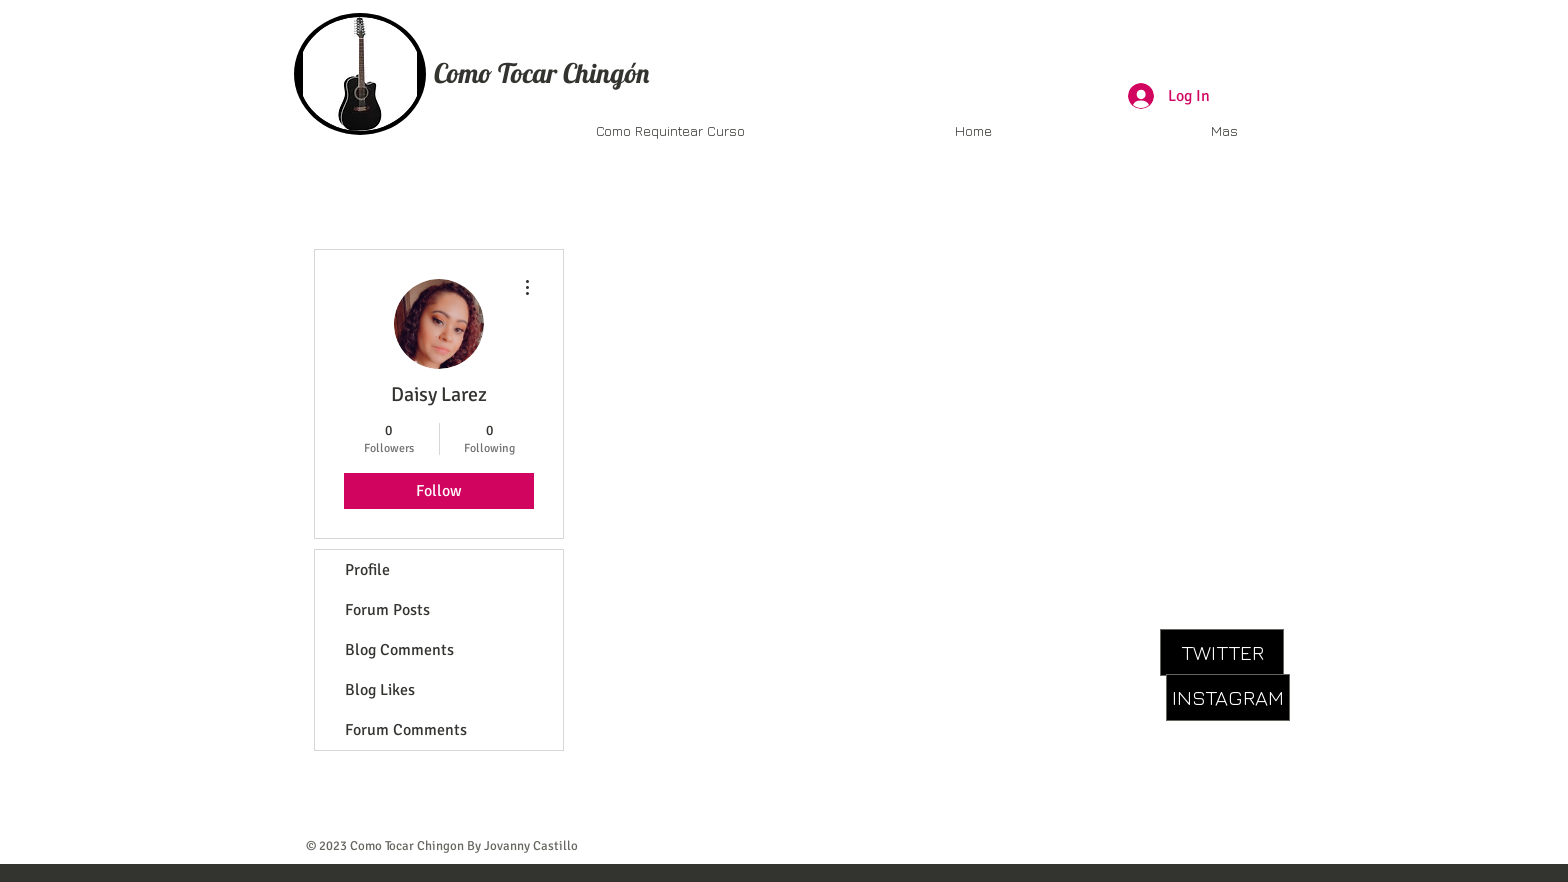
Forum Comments (406, 730)
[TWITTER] (1222, 652)
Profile (367, 570)
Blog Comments (399, 650)
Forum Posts (387, 610)
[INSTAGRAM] (1228, 697)
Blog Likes (380, 690)
